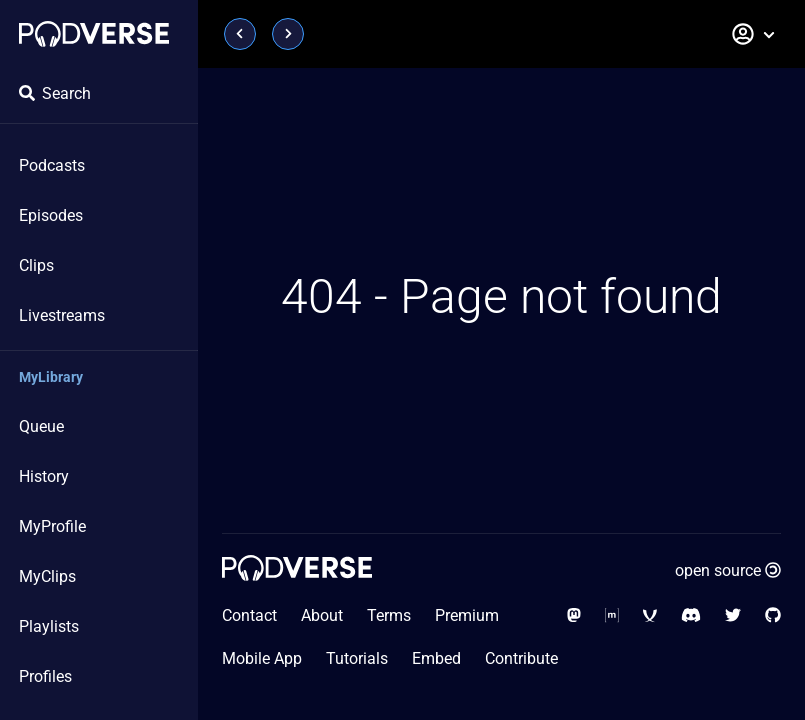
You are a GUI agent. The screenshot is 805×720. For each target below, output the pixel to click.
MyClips (47, 576)
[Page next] (288, 34)
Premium (467, 615)
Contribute (521, 658)
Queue (41, 426)
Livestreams (62, 315)
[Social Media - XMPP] (650, 615)
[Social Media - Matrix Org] (612, 615)
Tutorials (357, 658)
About (322, 615)
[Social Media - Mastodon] (574, 615)
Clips (36, 265)
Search (55, 93)
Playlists (49, 626)
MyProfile (52, 526)
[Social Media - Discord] (691, 615)
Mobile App (262, 658)
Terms (389, 615)
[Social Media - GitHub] (773, 615)
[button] (754, 34)
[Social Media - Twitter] (733, 615)
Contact (249, 615)
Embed (436, 658)
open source (728, 570)
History (44, 476)
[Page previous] (240, 34)
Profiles (45, 676)
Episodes (51, 215)
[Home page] (94, 34)
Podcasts (52, 165)
